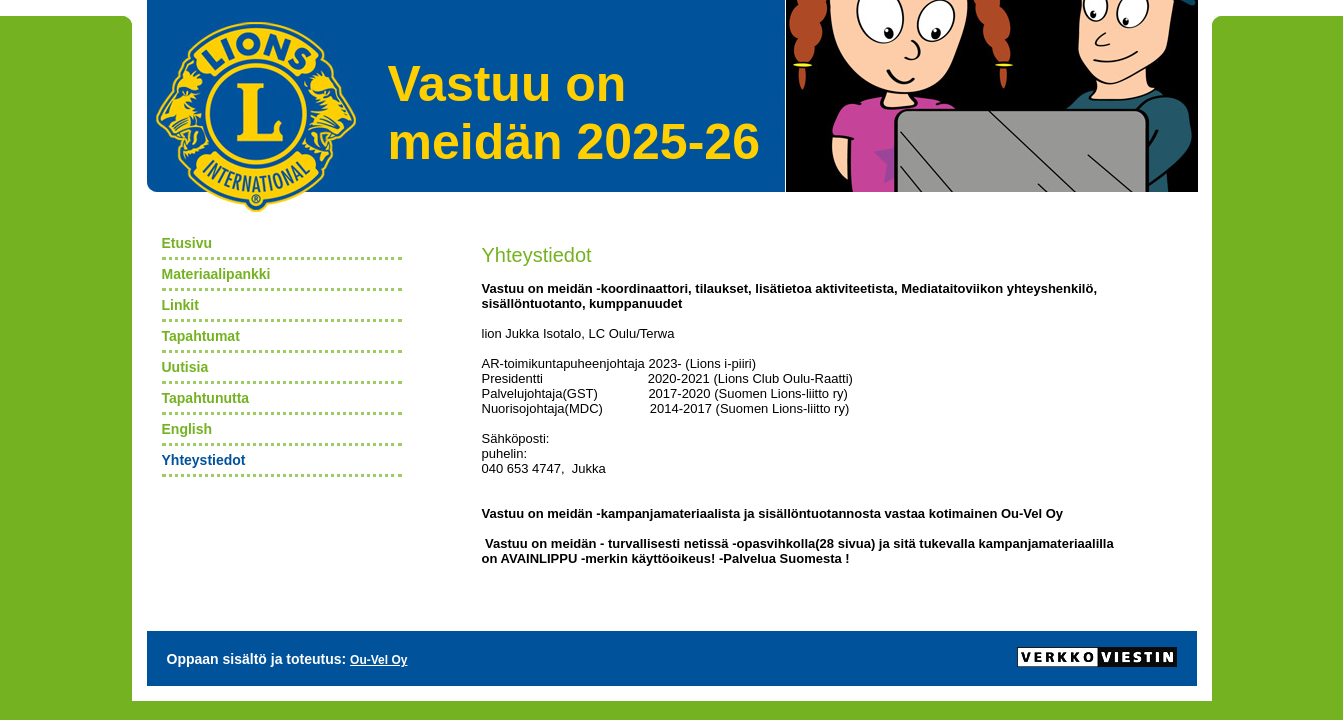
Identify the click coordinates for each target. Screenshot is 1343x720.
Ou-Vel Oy (378, 660)
